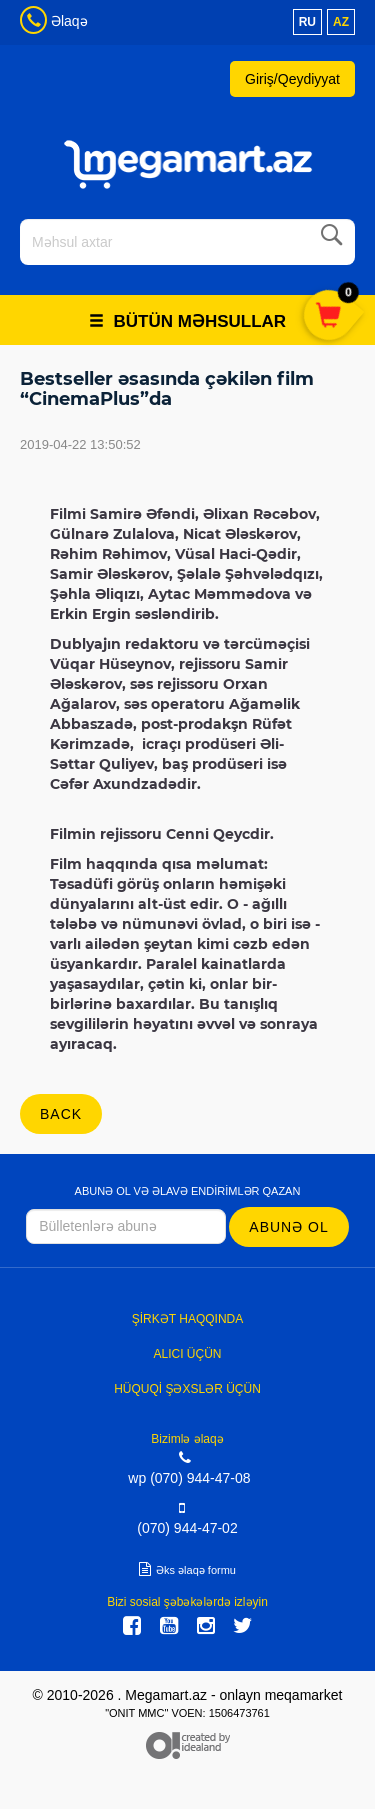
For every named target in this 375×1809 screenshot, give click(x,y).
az (341, 22)
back (61, 1114)
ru (307, 22)
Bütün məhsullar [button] (187, 321)
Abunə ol (288, 1227)
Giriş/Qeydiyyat (292, 79)
